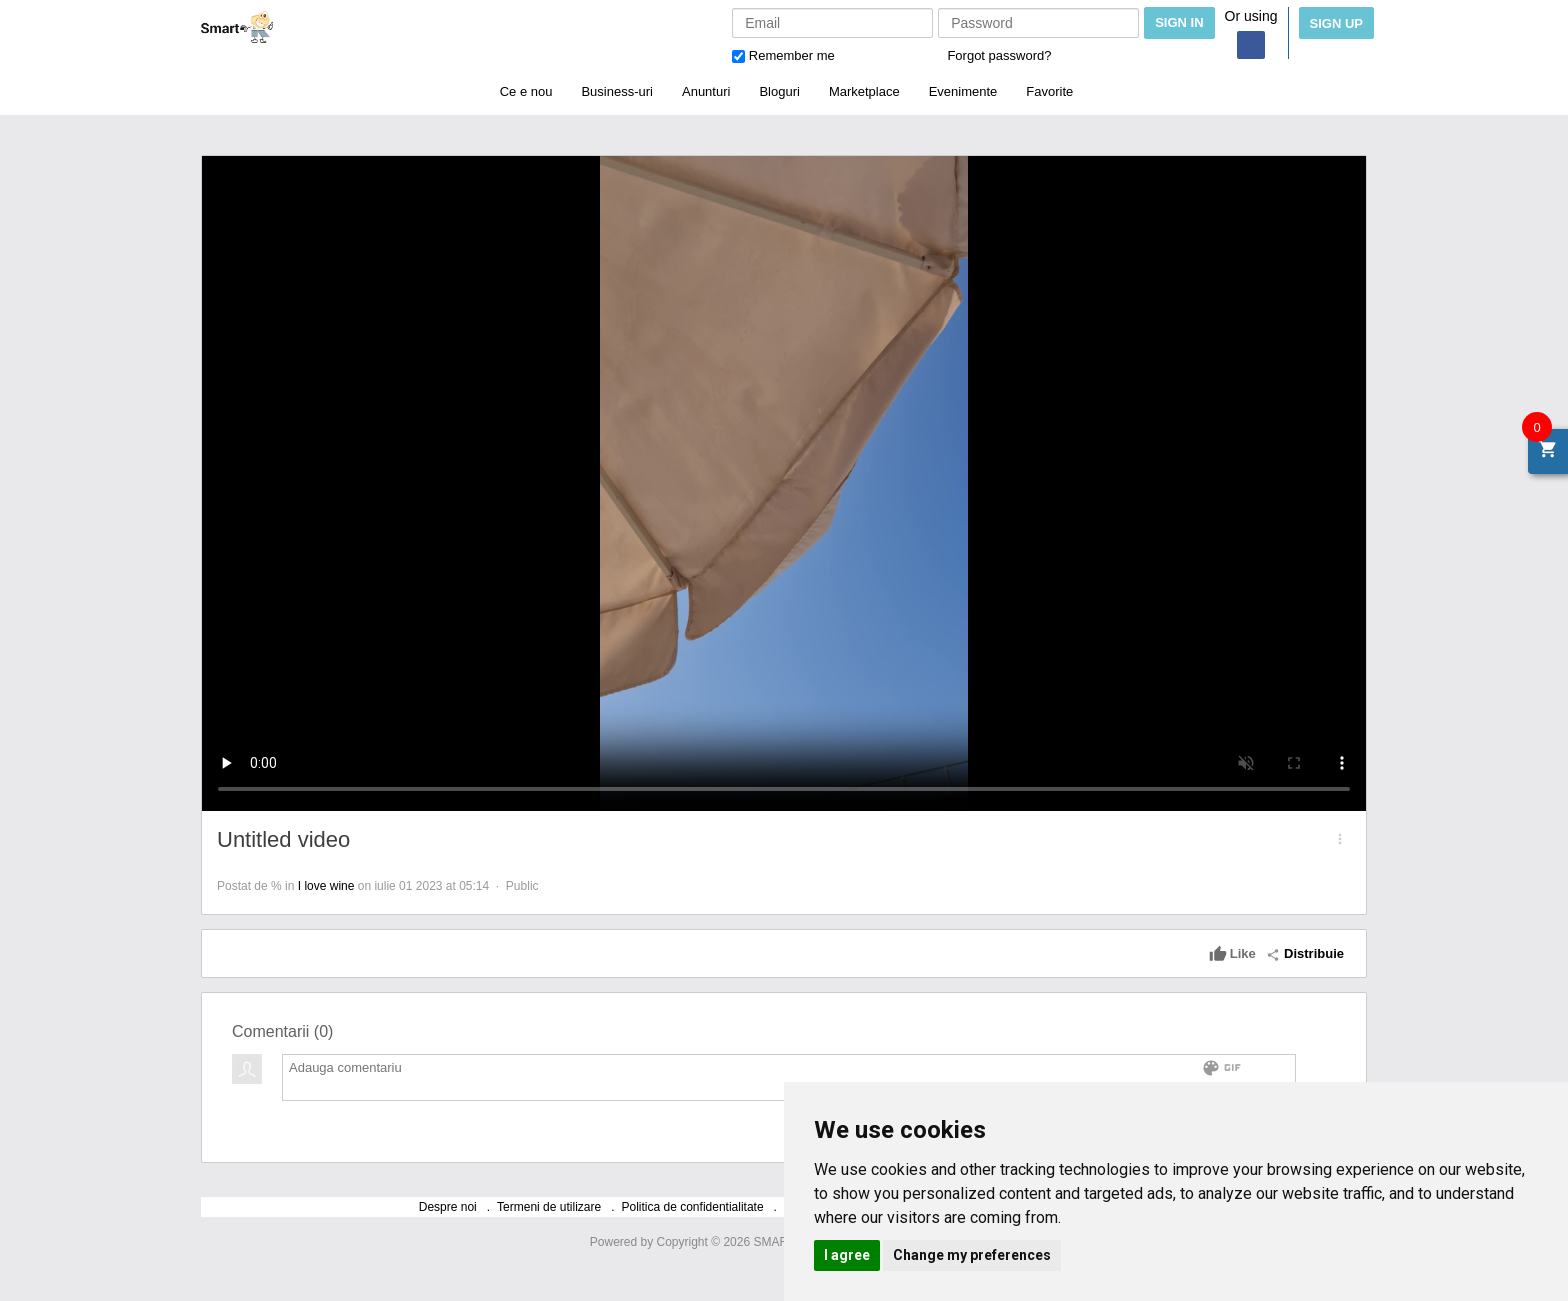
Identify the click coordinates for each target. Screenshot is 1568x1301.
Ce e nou (526, 91)
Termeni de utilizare (549, 1207)
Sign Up (1336, 23)
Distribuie (1305, 953)
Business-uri (617, 91)
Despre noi (448, 1207)
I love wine (326, 886)
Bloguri (779, 91)
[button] (1340, 839)
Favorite (1049, 91)
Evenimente (963, 91)
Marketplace (864, 91)
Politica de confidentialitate (693, 1207)
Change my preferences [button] (972, 1255)
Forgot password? (999, 55)
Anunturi (706, 91)
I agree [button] (847, 1255)
